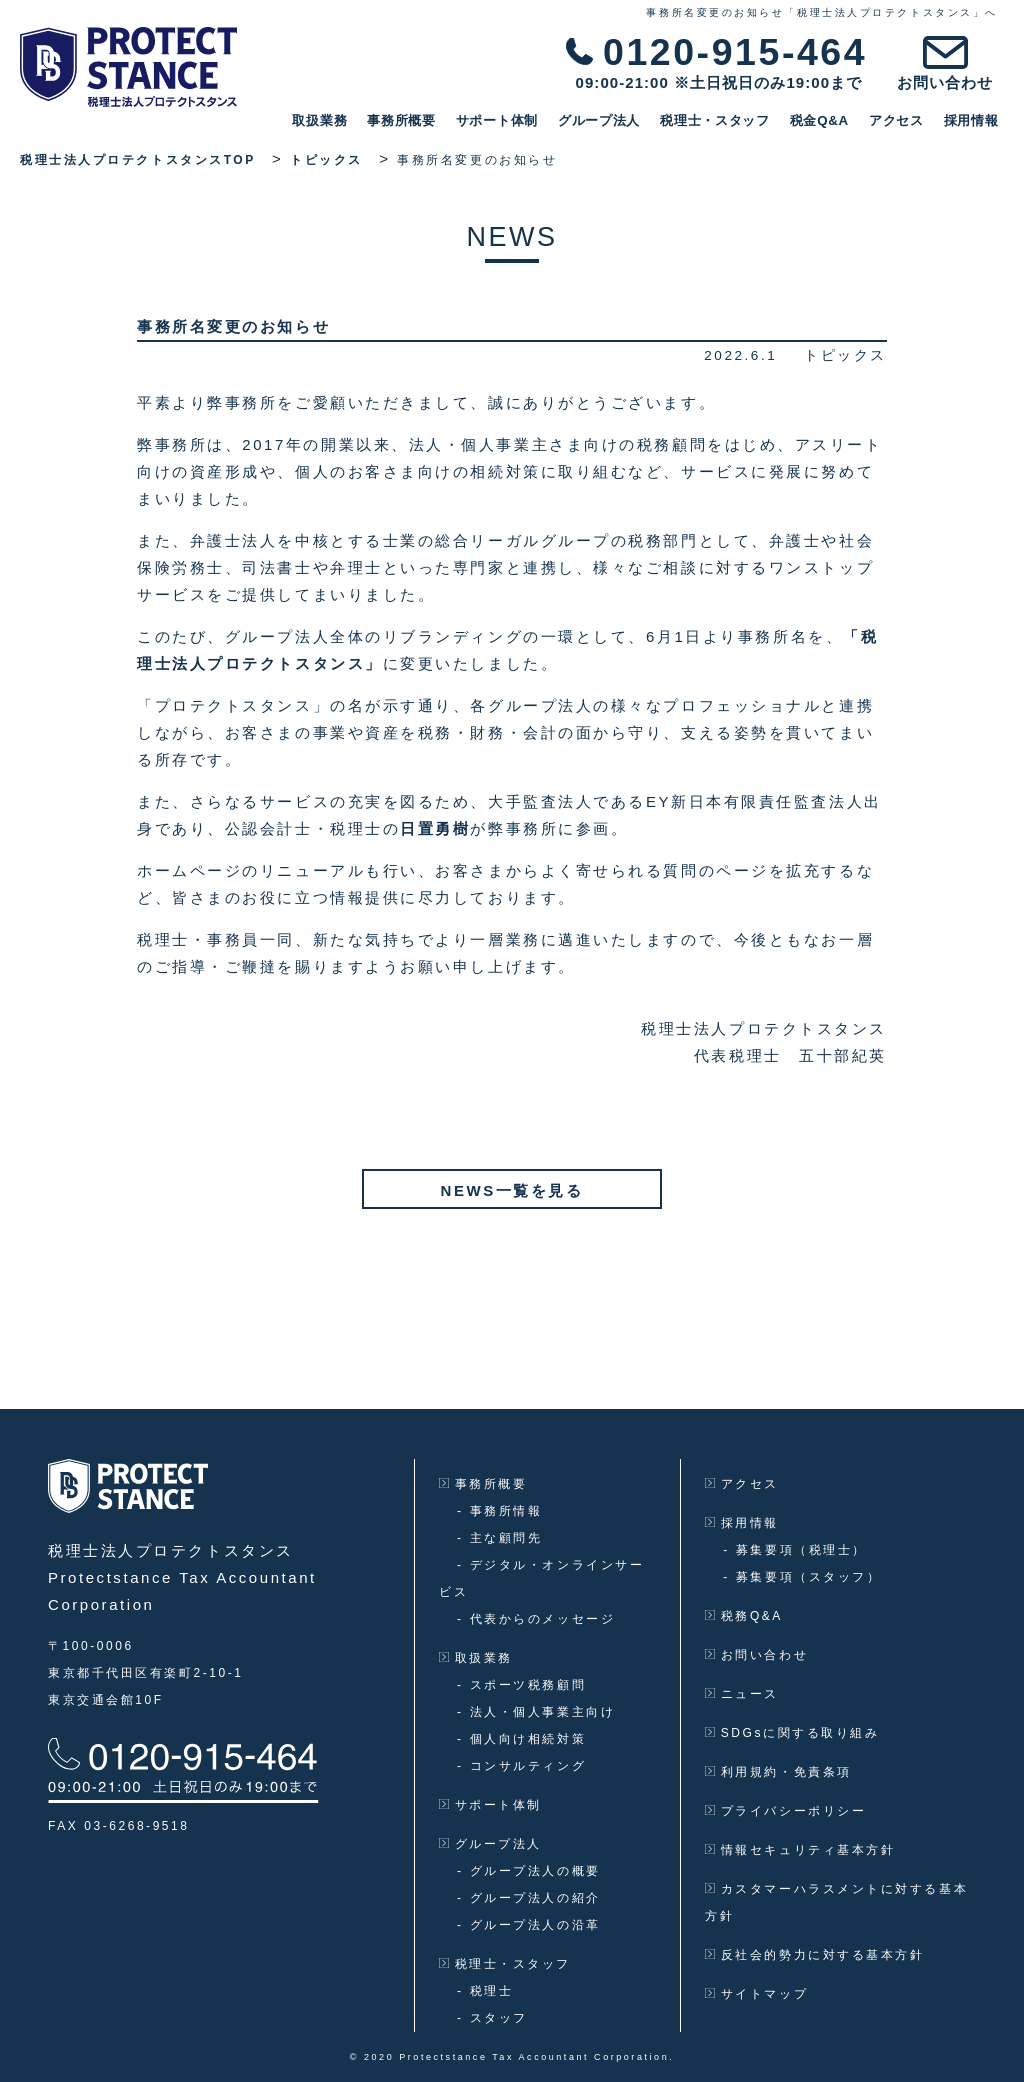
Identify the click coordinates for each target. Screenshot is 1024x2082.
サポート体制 (502, 120)
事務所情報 (499, 1511)
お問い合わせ (756, 1655)
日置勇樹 (435, 828)
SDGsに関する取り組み (792, 1733)
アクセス (901, 120)
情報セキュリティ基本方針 (800, 1850)
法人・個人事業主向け (536, 1712)
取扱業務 (325, 120)
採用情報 (976, 120)
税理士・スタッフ (721, 120)
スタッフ (492, 2018)
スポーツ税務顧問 (521, 1685)
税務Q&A (744, 1616)
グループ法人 (605, 120)
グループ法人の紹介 (529, 1898)
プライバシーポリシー (785, 1811)
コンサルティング (521, 1766)
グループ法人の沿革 (529, 1925)
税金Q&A (824, 120)
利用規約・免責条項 (778, 1772)
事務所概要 (407, 120)
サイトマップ (756, 1994)
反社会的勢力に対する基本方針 (814, 1955)
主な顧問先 (499, 1538)
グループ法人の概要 (529, 1871)
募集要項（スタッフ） (802, 1577)
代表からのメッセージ (536, 1619)
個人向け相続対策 (521, 1739)
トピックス (845, 355)
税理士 (485, 1991)
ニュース (742, 1694)
